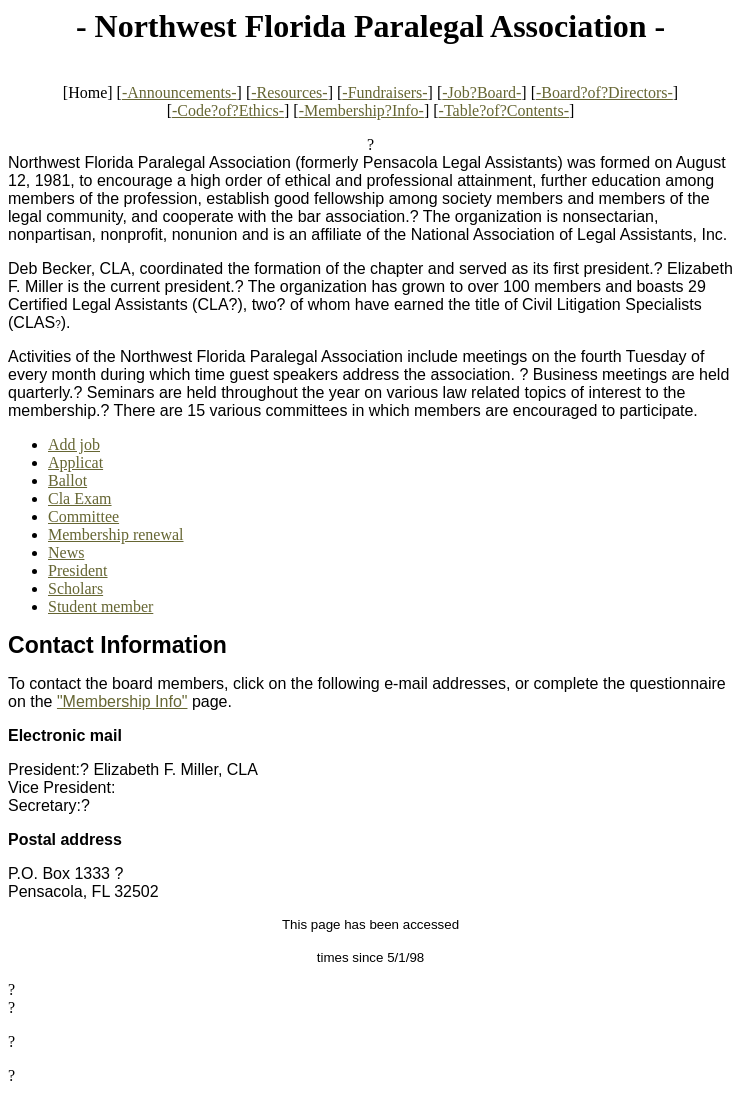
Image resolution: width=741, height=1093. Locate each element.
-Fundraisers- (384, 92)
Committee (83, 516)
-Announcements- (179, 92)
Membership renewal (116, 534)
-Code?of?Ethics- (228, 110)
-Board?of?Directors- (604, 92)
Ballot (67, 480)
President (78, 570)
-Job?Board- (481, 92)
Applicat (75, 462)
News (66, 552)
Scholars (75, 588)
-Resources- (289, 92)
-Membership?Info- (361, 110)
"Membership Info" (122, 701)
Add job (74, 444)
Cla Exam (80, 498)
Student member (100, 606)
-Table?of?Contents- (504, 110)
